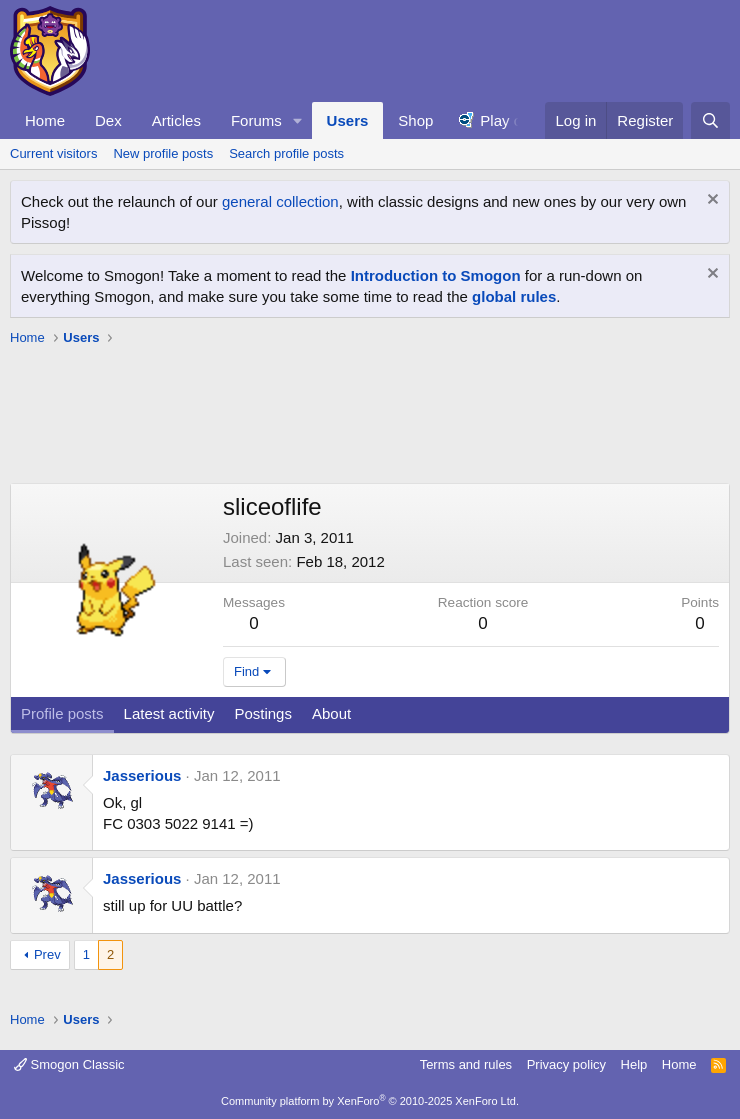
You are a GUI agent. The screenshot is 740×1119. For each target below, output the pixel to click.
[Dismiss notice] (710, 201)
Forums (256, 120)
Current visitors (53, 153)
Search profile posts (286, 153)
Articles (176, 120)
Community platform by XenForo (370, 1101)
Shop (415, 120)
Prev (47, 954)
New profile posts (163, 153)
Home (45, 120)
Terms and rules (466, 1064)
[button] (298, 120)
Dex (108, 120)
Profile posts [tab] (62, 713)
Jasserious (142, 775)
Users (348, 120)
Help (634, 1064)
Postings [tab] (263, 713)
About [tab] (331, 713)
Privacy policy (566, 1064)
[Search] (710, 120)
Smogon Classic (69, 1064)
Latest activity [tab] (169, 713)
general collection (280, 201)
